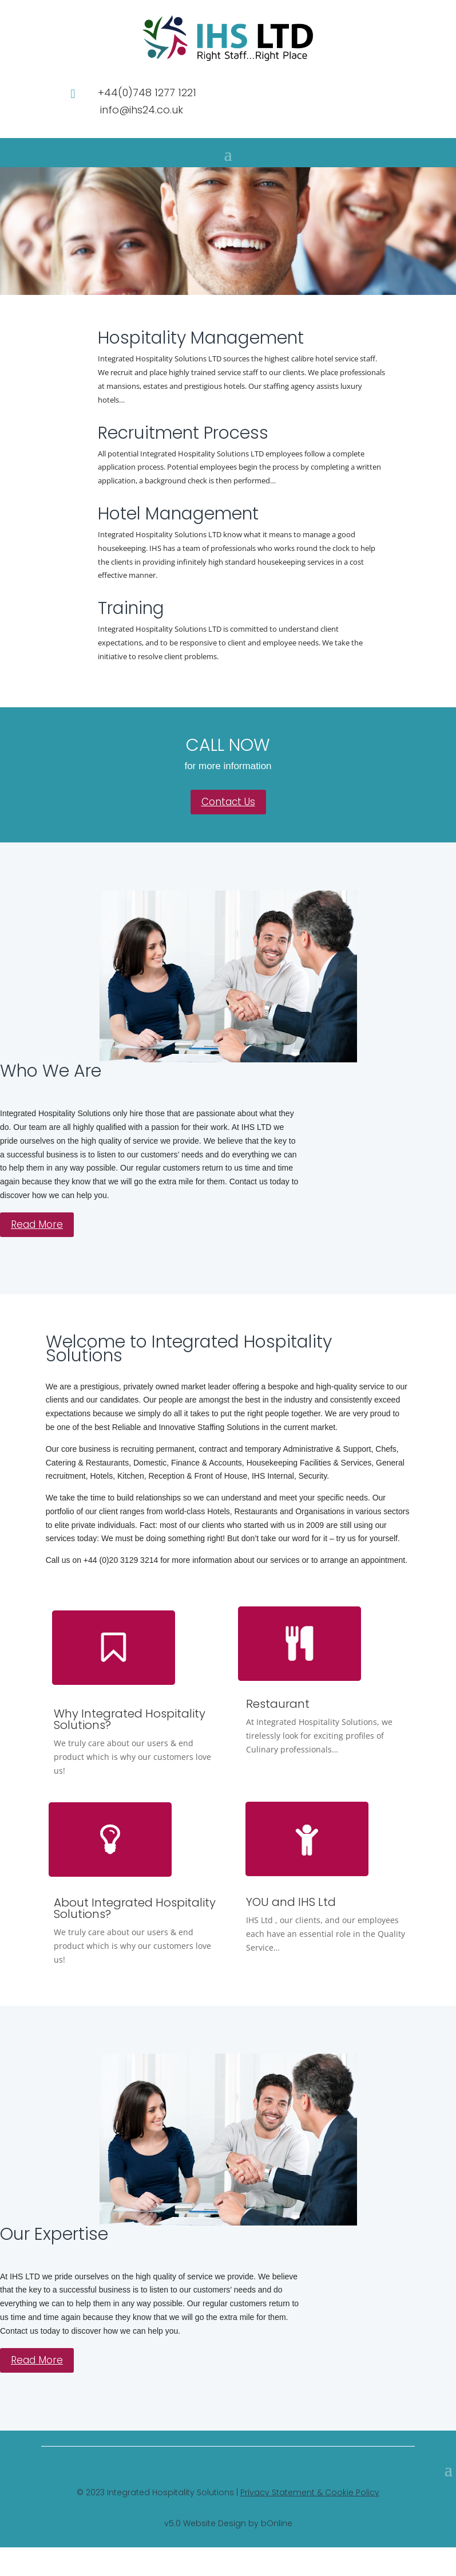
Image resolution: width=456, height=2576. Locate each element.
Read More (37, 1224)
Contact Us (228, 802)
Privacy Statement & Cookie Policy (309, 2492)
